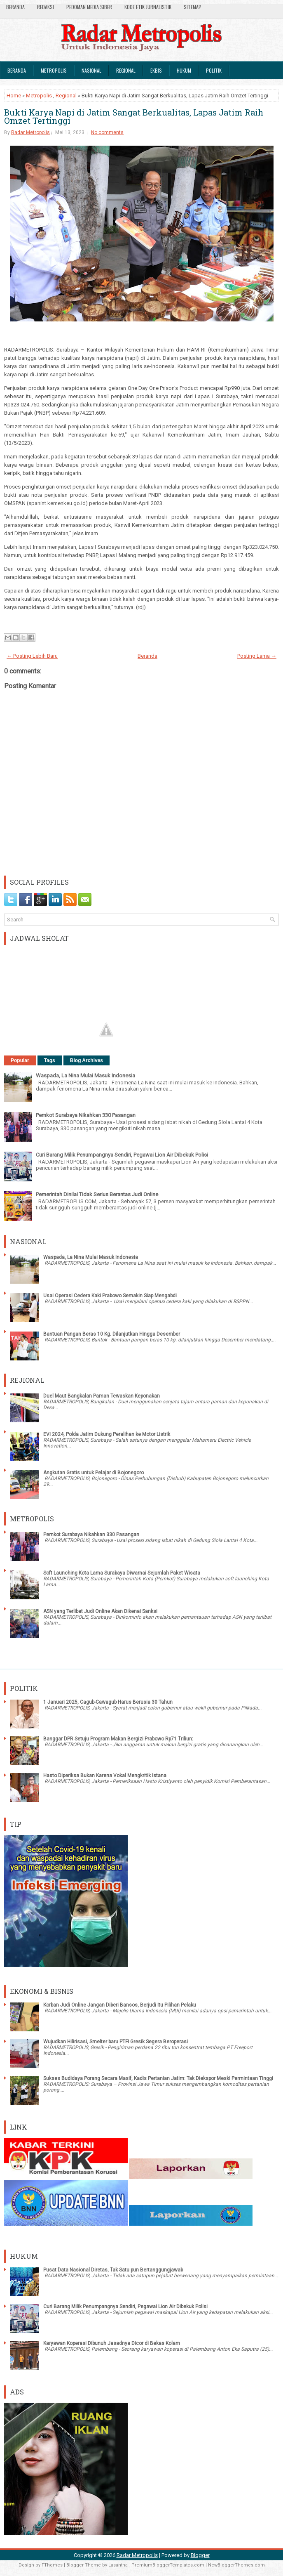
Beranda (15, 6)
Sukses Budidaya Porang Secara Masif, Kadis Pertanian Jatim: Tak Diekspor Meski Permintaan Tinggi (158, 2078)
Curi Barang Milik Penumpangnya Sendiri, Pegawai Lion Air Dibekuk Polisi (122, 1155)
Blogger (200, 2555)
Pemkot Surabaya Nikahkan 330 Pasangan (86, 1115)
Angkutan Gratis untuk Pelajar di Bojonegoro (93, 1473)
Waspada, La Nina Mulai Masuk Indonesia (85, 1075)
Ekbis (156, 70)
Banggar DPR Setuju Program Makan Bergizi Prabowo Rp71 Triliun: (118, 1739)
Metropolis (54, 70)
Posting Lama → (256, 656)
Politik (214, 70)
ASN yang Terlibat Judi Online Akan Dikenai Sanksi (100, 1611)
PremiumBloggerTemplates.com (167, 2565)
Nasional (91, 70)
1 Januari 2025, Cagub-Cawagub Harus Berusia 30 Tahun (108, 1702)
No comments (107, 132)
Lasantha (118, 2565)
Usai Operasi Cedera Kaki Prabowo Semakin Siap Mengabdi (110, 1296)
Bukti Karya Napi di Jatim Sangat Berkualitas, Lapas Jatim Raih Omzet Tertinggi (134, 116)
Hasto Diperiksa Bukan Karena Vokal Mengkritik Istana (104, 1775)
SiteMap (192, 6)
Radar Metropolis (30, 132)
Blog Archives (86, 1060)
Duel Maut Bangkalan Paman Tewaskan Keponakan (101, 1396)
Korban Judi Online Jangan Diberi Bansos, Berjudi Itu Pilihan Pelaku (119, 2005)
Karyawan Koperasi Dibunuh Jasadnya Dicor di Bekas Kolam (111, 2343)
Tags (49, 1060)
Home (14, 95)
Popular (20, 1060)
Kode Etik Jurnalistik (147, 6)
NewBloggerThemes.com (236, 2565)
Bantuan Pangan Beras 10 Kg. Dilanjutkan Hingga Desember (111, 1334)
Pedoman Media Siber (89, 6)
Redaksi (45, 6)
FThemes (52, 2565)
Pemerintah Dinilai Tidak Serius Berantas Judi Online (97, 1194)
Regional (126, 70)
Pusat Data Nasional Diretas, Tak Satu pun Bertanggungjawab (113, 2270)
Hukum (184, 70)
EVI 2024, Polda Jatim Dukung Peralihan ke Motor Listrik (106, 1434)
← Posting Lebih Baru (32, 656)
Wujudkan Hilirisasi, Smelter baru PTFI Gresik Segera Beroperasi (115, 2042)
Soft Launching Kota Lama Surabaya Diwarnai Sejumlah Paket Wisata (121, 1573)
